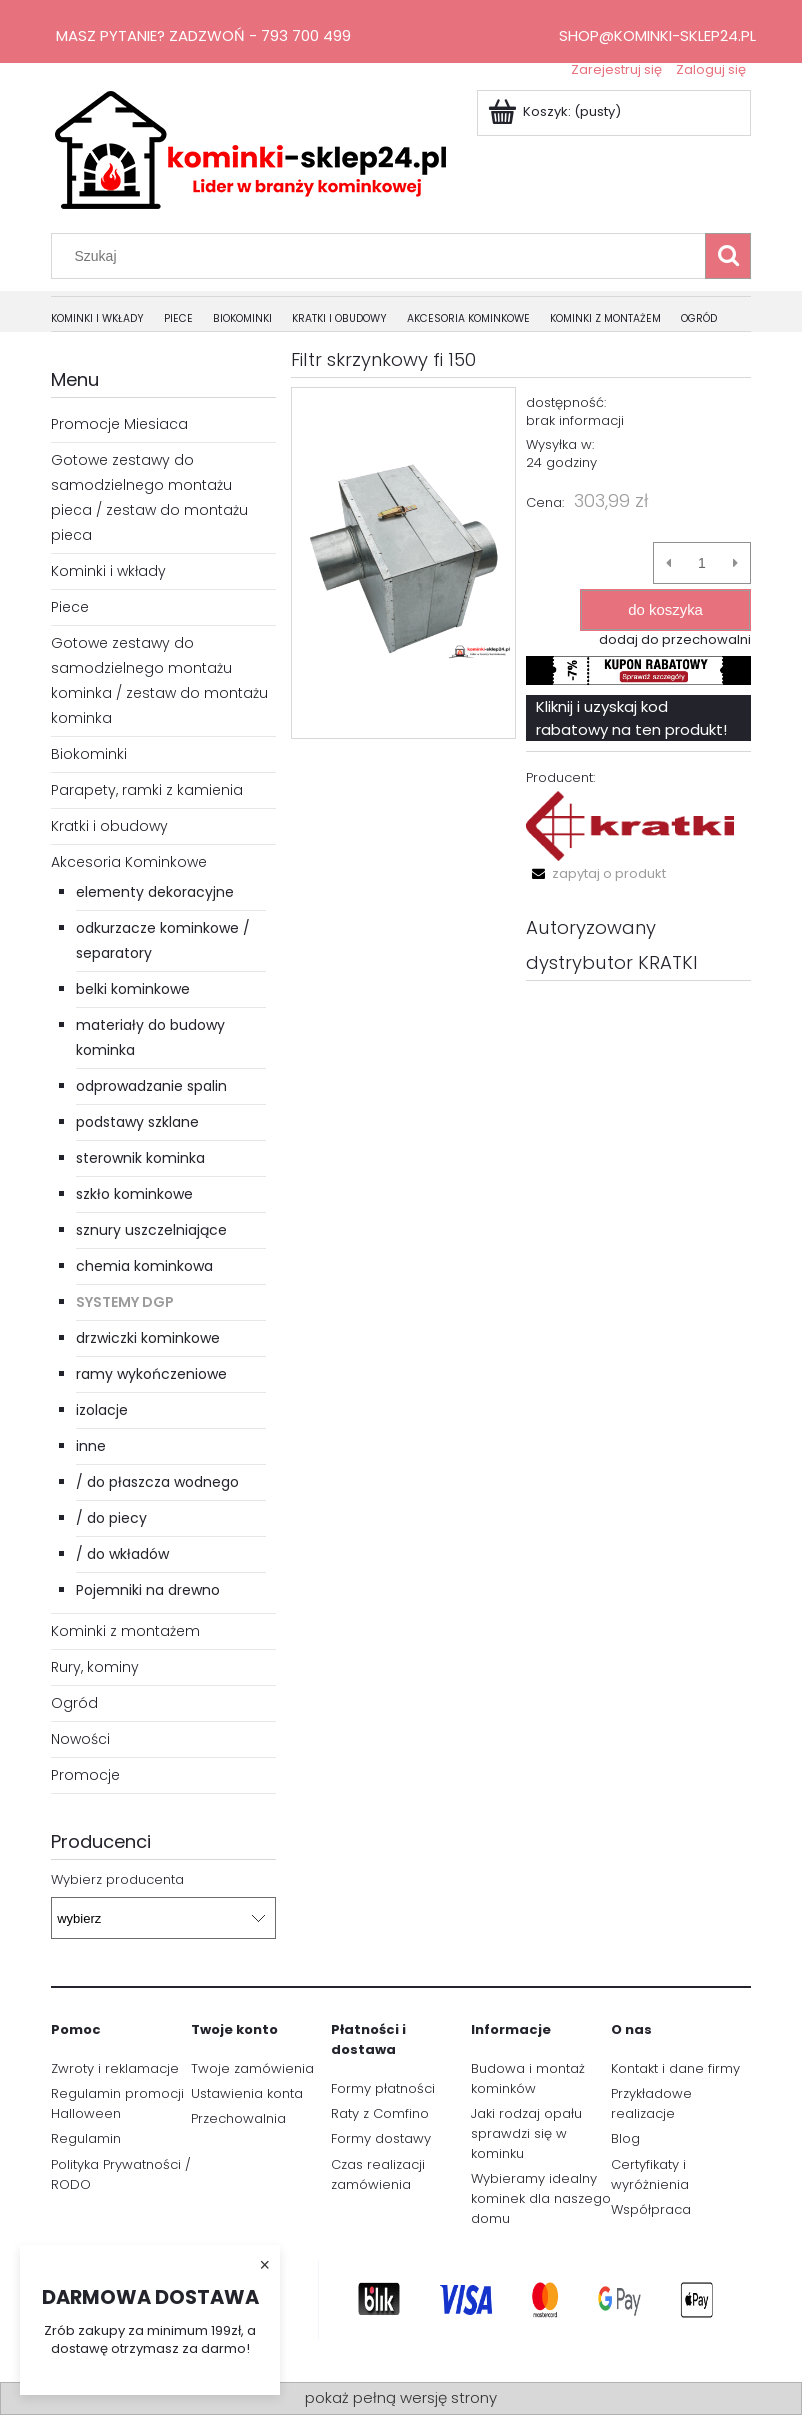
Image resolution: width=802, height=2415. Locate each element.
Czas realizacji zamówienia (378, 2174)
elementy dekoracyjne (155, 892)
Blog (625, 2138)
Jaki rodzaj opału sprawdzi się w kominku (526, 2133)
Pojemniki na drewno (148, 1590)
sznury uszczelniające (151, 1230)
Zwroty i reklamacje (115, 2068)
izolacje (102, 1410)
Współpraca (651, 2209)
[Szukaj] (728, 256)
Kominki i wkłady (108, 571)
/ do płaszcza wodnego (157, 1482)
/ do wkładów (122, 1554)
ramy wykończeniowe (151, 1374)
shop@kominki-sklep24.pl (657, 35)
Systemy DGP (125, 1302)
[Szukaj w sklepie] (383, 256)
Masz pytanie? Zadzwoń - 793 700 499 (203, 35)
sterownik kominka (140, 1158)
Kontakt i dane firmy (675, 2068)
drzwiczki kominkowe (148, 1338)
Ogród (74, 1703)
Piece (70, 607)
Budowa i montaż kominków (528, 2078)
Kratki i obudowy (109, 826)
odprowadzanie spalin (151, 1086)
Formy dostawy (381, 2138)
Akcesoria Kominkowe (129, 862)
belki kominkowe (133, 989)
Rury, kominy (95, 1667)
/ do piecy (111, 1518)
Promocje (85, 1775)
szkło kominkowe (134, 1194)
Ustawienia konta (247, 2093)
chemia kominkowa (144, 1266)
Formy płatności (383, 2088)
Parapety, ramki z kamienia (147, 790)
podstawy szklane (137, 1122)
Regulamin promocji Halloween (117, 2103)
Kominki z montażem (125, 1631)
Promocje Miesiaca (119, 424)
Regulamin (86, 2138)
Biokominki (89, 754)
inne (91, 1446)
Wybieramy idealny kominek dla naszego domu (541, 2198)
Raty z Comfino (380, 2113)
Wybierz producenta (117, 1880)
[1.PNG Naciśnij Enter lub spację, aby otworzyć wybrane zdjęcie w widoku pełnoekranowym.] (403, 562)
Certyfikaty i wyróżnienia (650, 2174)
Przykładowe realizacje (651, 2103)
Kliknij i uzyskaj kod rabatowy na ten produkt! (631, 718)
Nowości (80, 1739)
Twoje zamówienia (252, 2068)
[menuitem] (107, 319)
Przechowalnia (238, 2118)
